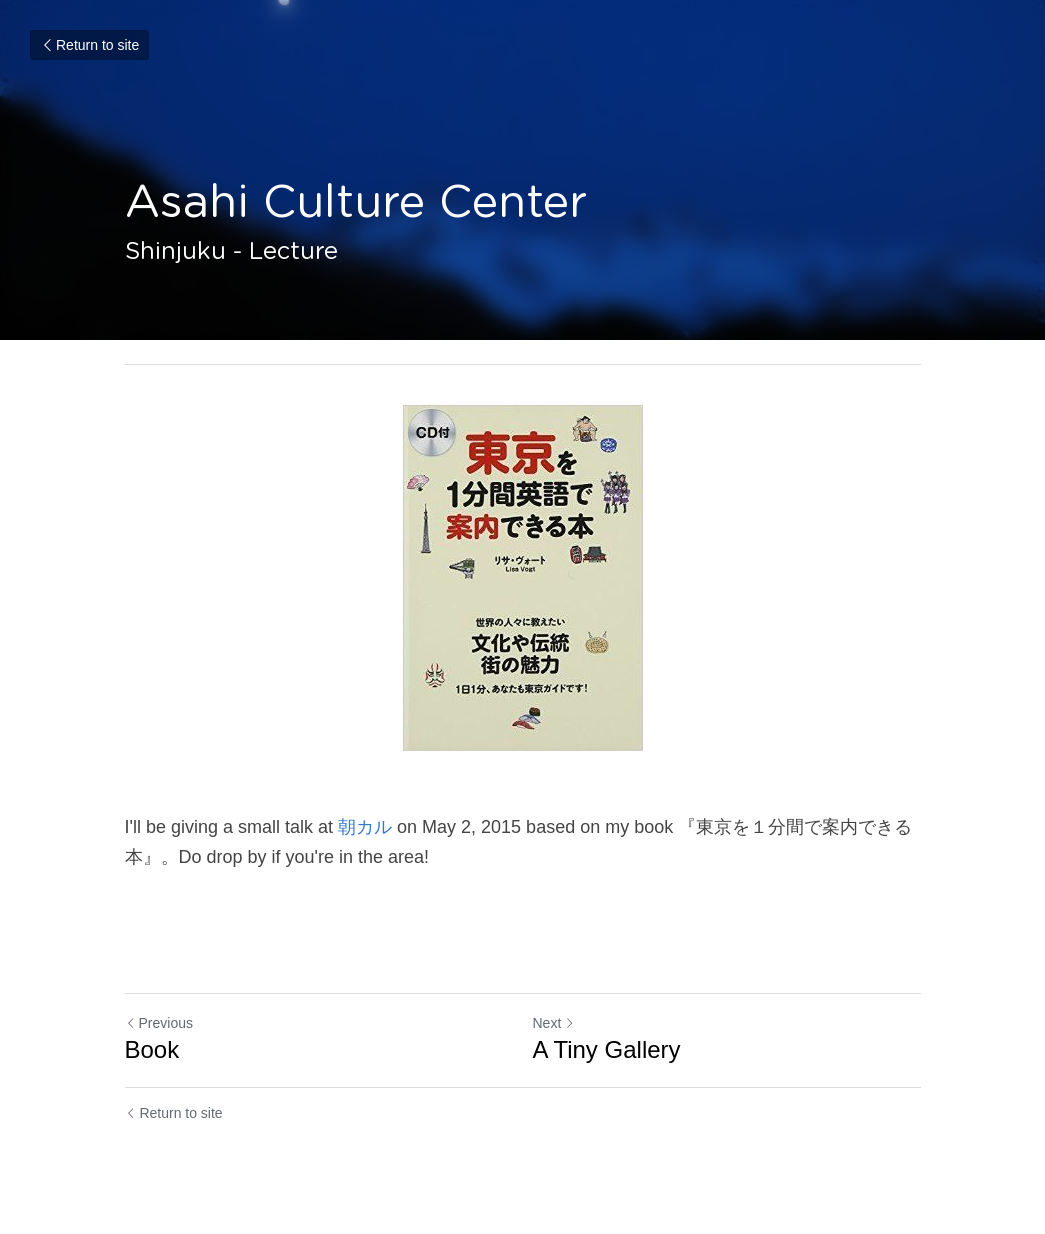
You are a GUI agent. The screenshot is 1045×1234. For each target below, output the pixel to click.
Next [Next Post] (554, 1023)
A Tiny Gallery (607, 1049)
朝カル (365, 827)
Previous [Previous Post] (159, 1023)
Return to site (89, 45)
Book (152, 1049)
